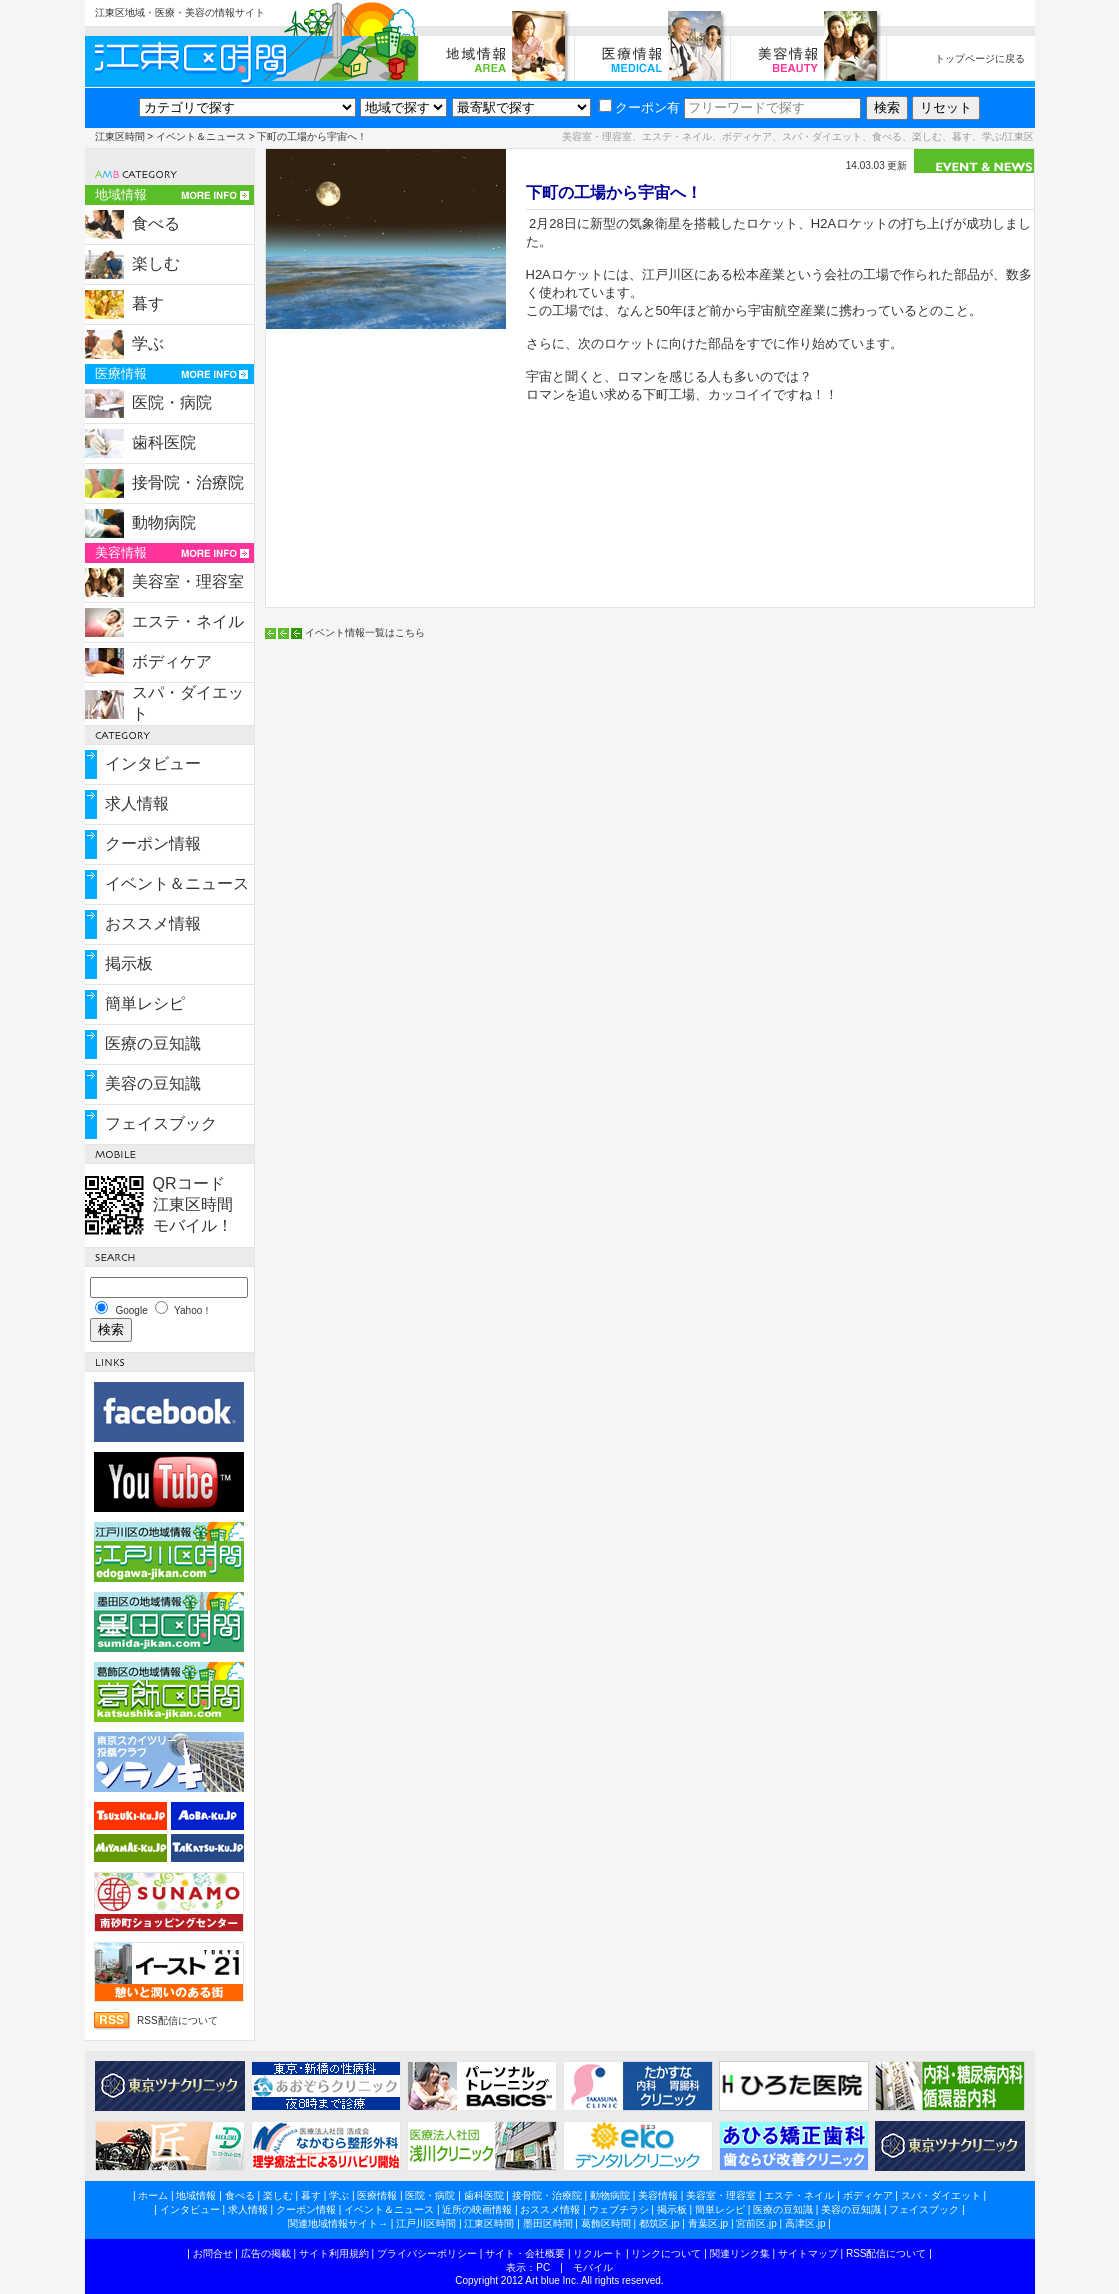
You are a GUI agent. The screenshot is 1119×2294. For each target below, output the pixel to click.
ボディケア (172, 661)
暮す (148, 303)
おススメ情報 (153, 923)
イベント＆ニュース (201, 136)
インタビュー (153, 763)
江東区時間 (120, 136)
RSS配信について (177, 2020)
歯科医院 (164, 442)
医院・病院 (172, 402)
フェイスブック (161, 1123)
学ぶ (148, 343)
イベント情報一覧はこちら (365, 632)
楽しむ (156, 263)
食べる (156, 223)
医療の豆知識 (153, 1043)
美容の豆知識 (153, 1083)
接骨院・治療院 (188, 482)
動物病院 (164, 522)
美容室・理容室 (188, 581)
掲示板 (129, 963)
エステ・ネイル (188, 621)
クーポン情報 (153, 843)
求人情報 (137, 803)
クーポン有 (639, 107)
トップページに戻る (980, 58)
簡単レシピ (145, 1003)
